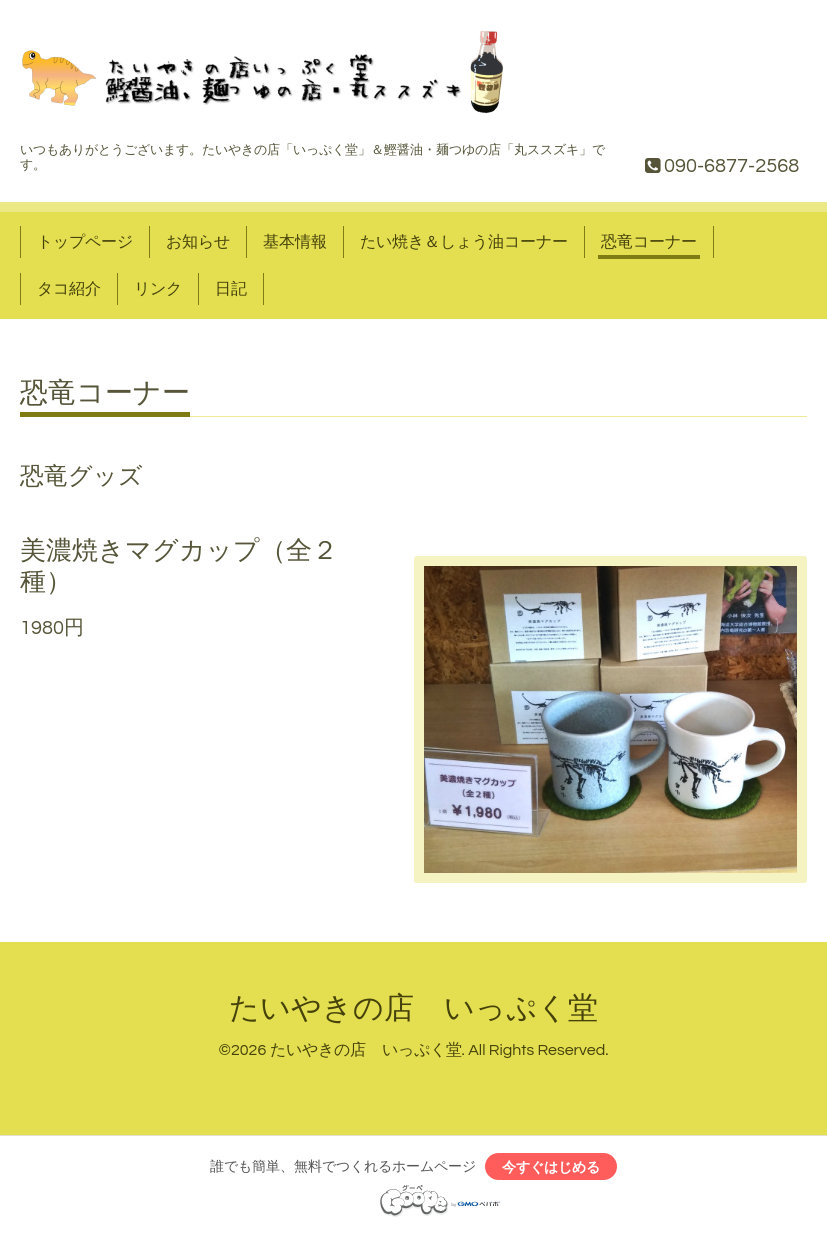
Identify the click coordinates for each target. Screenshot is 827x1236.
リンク (158, 289)
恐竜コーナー (649, 242)
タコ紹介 (69, 289)
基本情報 (295, 242)
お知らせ (198, 242)
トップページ (85, 242)
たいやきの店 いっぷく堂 (413, 1008)
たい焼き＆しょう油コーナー (464, 242)
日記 (231, 289)
